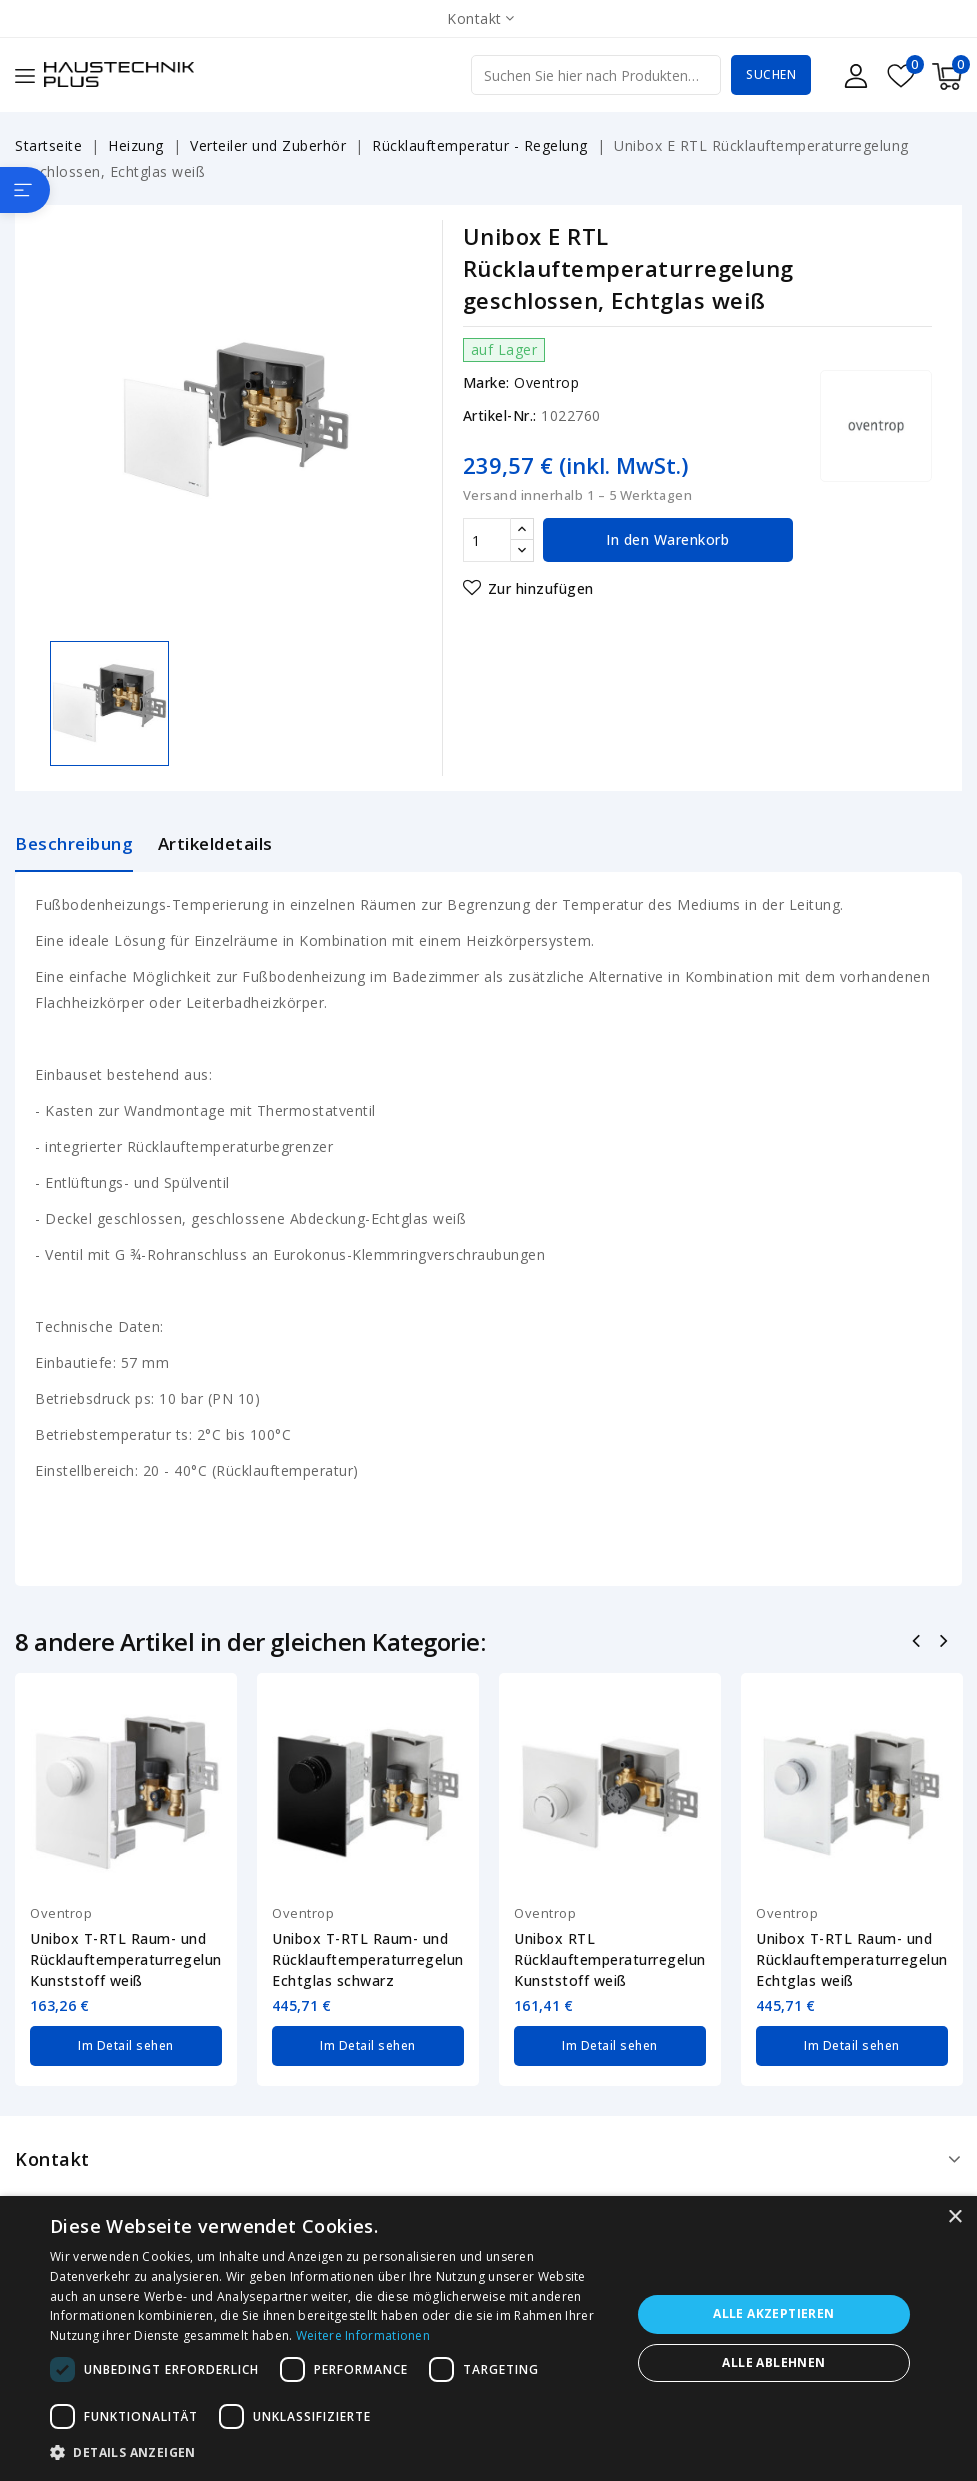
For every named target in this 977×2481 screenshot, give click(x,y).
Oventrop (546, 382)
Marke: (486, 382)
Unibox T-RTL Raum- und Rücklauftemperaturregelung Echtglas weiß (852, 1959)
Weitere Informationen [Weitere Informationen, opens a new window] (363, 2335)
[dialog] (488, 2338)
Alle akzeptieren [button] (773, 2313)
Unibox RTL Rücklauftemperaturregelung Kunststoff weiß (610, 1959)
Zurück (918, 1643)
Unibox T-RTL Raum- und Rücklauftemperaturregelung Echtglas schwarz (368, 1959)
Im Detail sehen (126, 2045)
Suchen (771, 74)
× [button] (954, 2217)
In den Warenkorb (667, 539)
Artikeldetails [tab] (215, 843)
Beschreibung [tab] (74, 843)
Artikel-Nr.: (500, 415)
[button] (332, 2453)
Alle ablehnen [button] (773, 2362)
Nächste (945, 1643)
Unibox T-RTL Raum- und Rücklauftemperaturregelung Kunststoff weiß (126, 1959)
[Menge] (487, 540)
